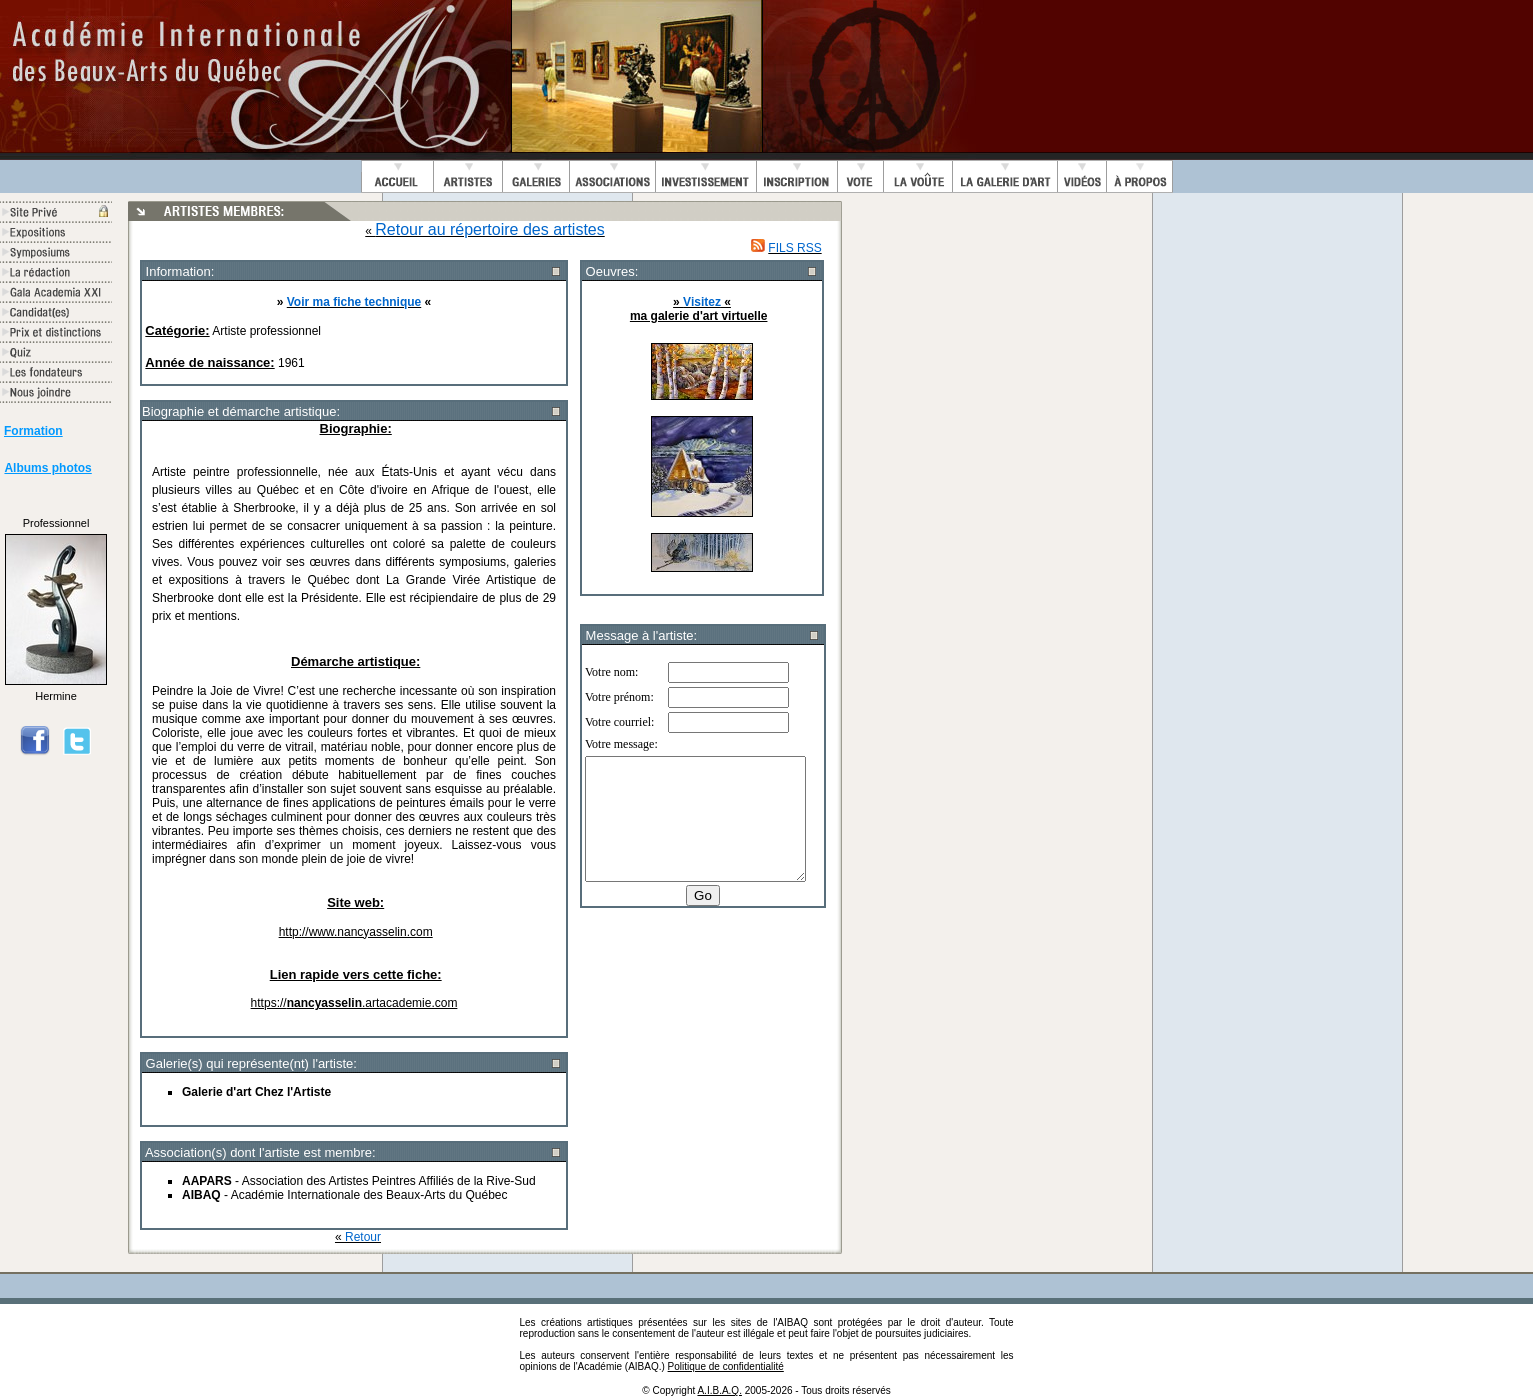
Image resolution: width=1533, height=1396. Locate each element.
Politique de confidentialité (726, 1366)
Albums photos (47, 468)
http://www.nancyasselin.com (356, 932)
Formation (33, 431)
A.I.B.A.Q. (719, 1390)
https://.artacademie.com (354, 1003)
